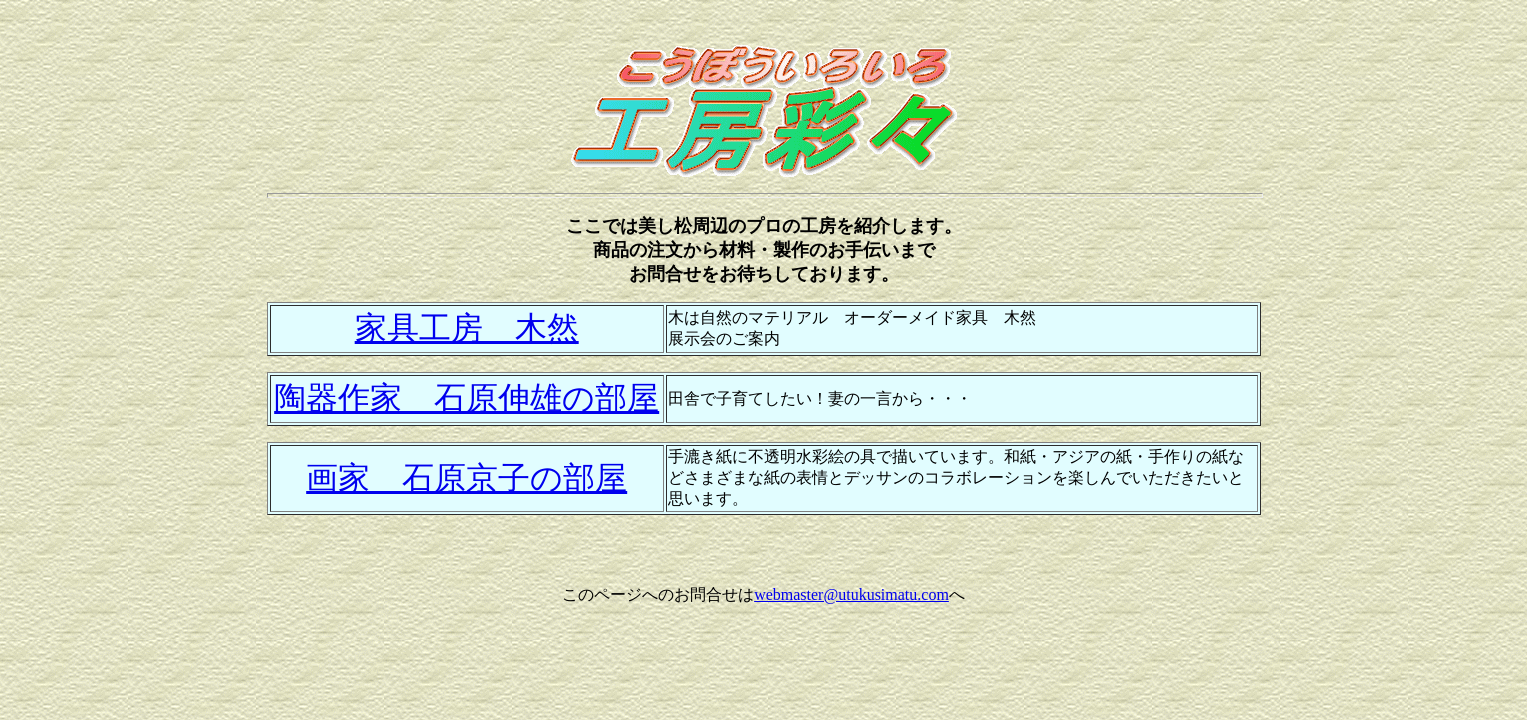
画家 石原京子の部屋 (466, 478)
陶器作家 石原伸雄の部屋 (466, 398)
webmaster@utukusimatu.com (851, 594)
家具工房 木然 (467, 328)
